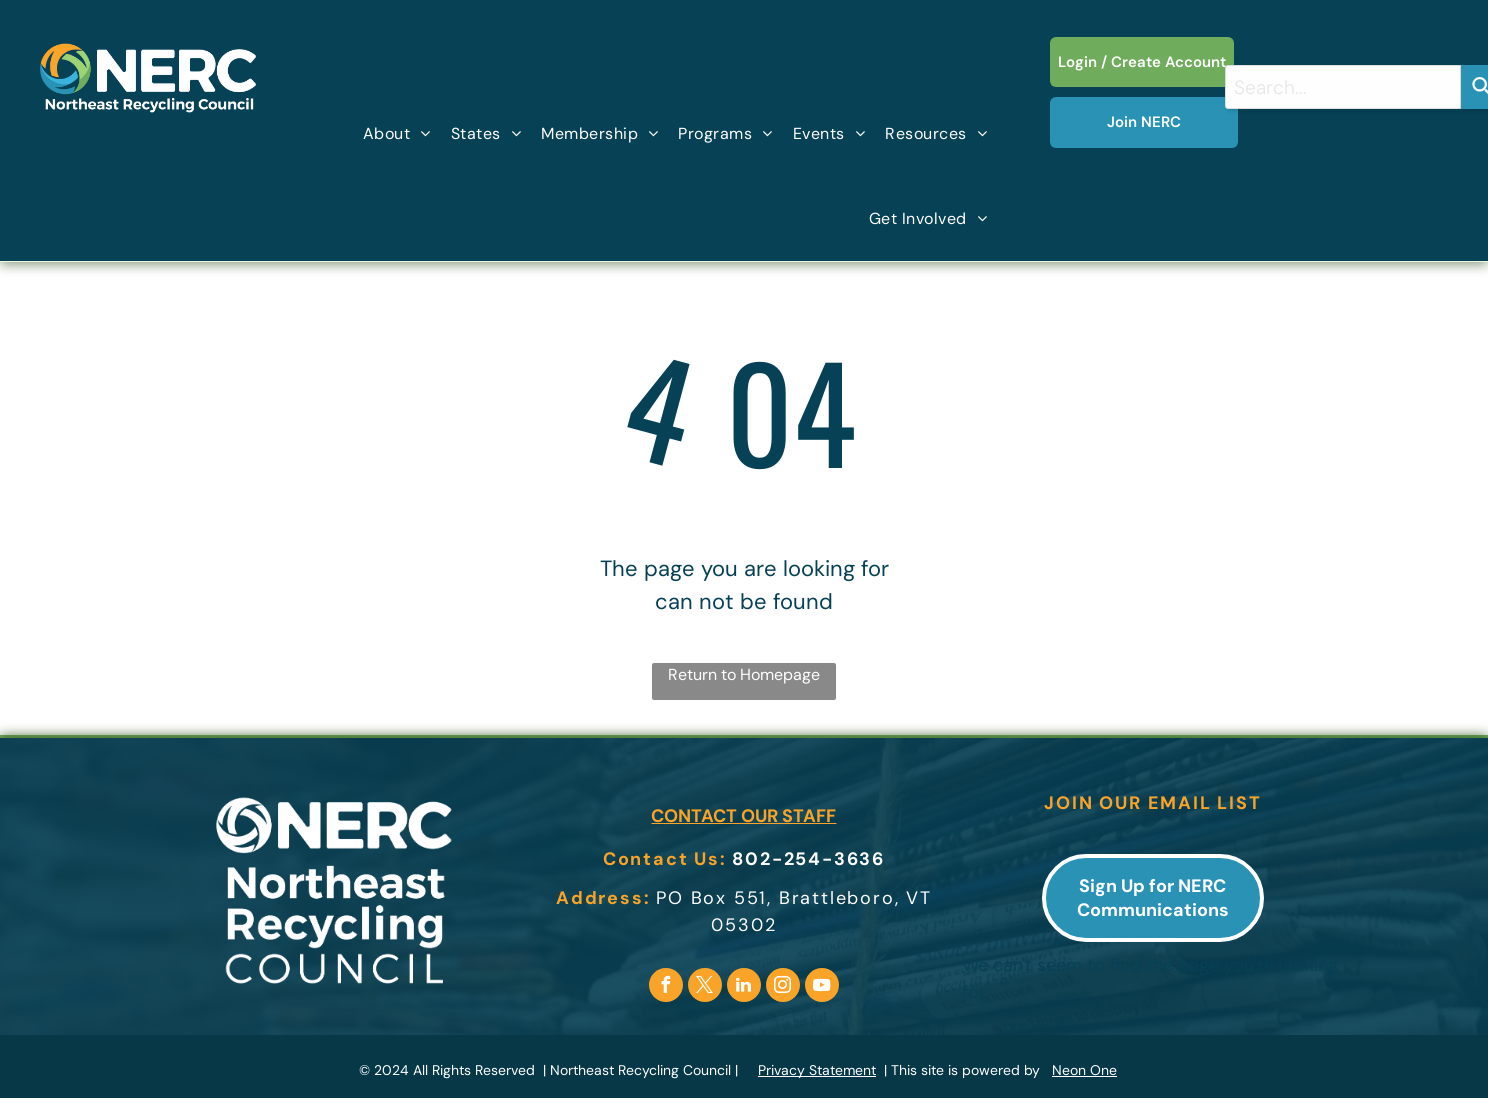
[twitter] (705, 987)
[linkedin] (744, 987)
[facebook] (666, 987)
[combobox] (1343, 87)
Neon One (1084, 1070)
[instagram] (783, 987)
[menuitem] (397, 134)
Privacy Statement (817, 1070)
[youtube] (822, 987)
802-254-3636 (808, 859)
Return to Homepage (744, 674)
